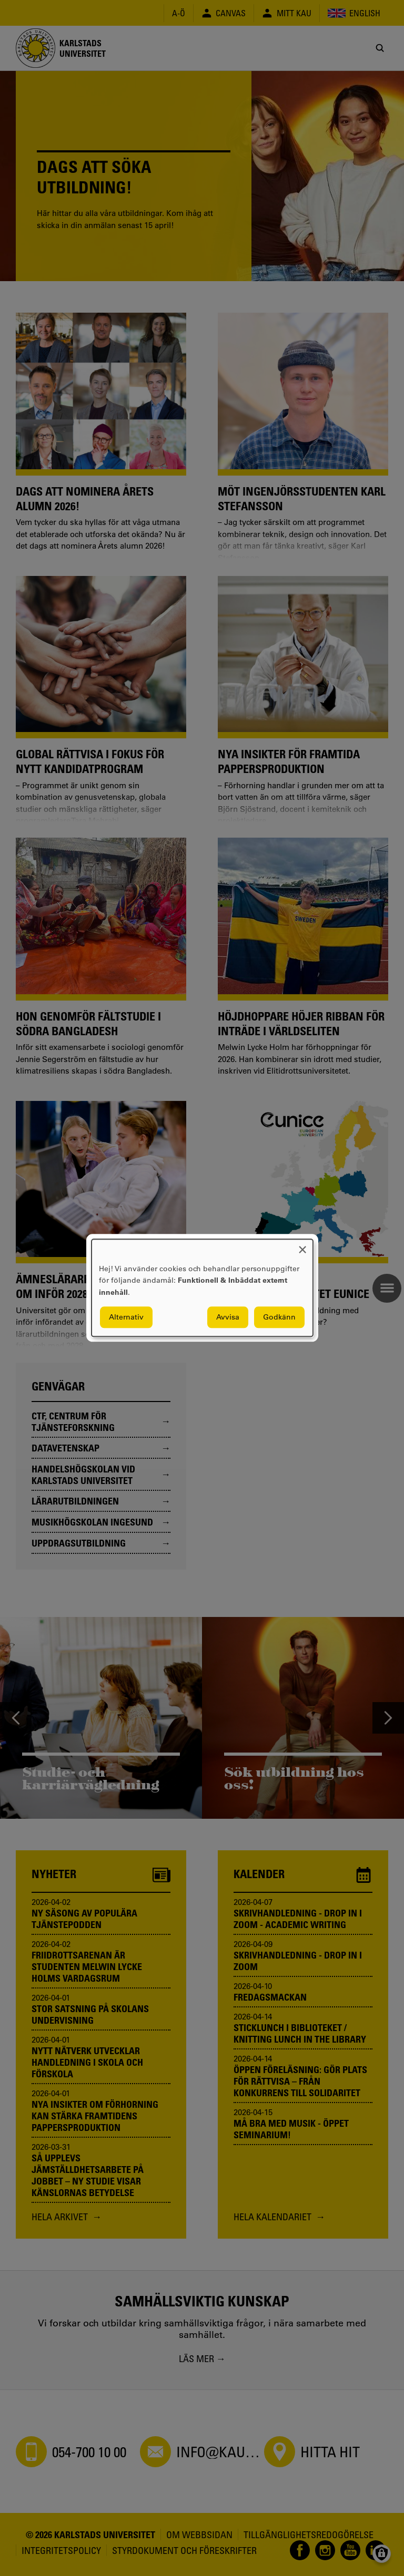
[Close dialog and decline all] (302, 1245)
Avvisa (227, 1317)
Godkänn (279, 1317)
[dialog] (202, 1287)
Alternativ (126, 1317)
